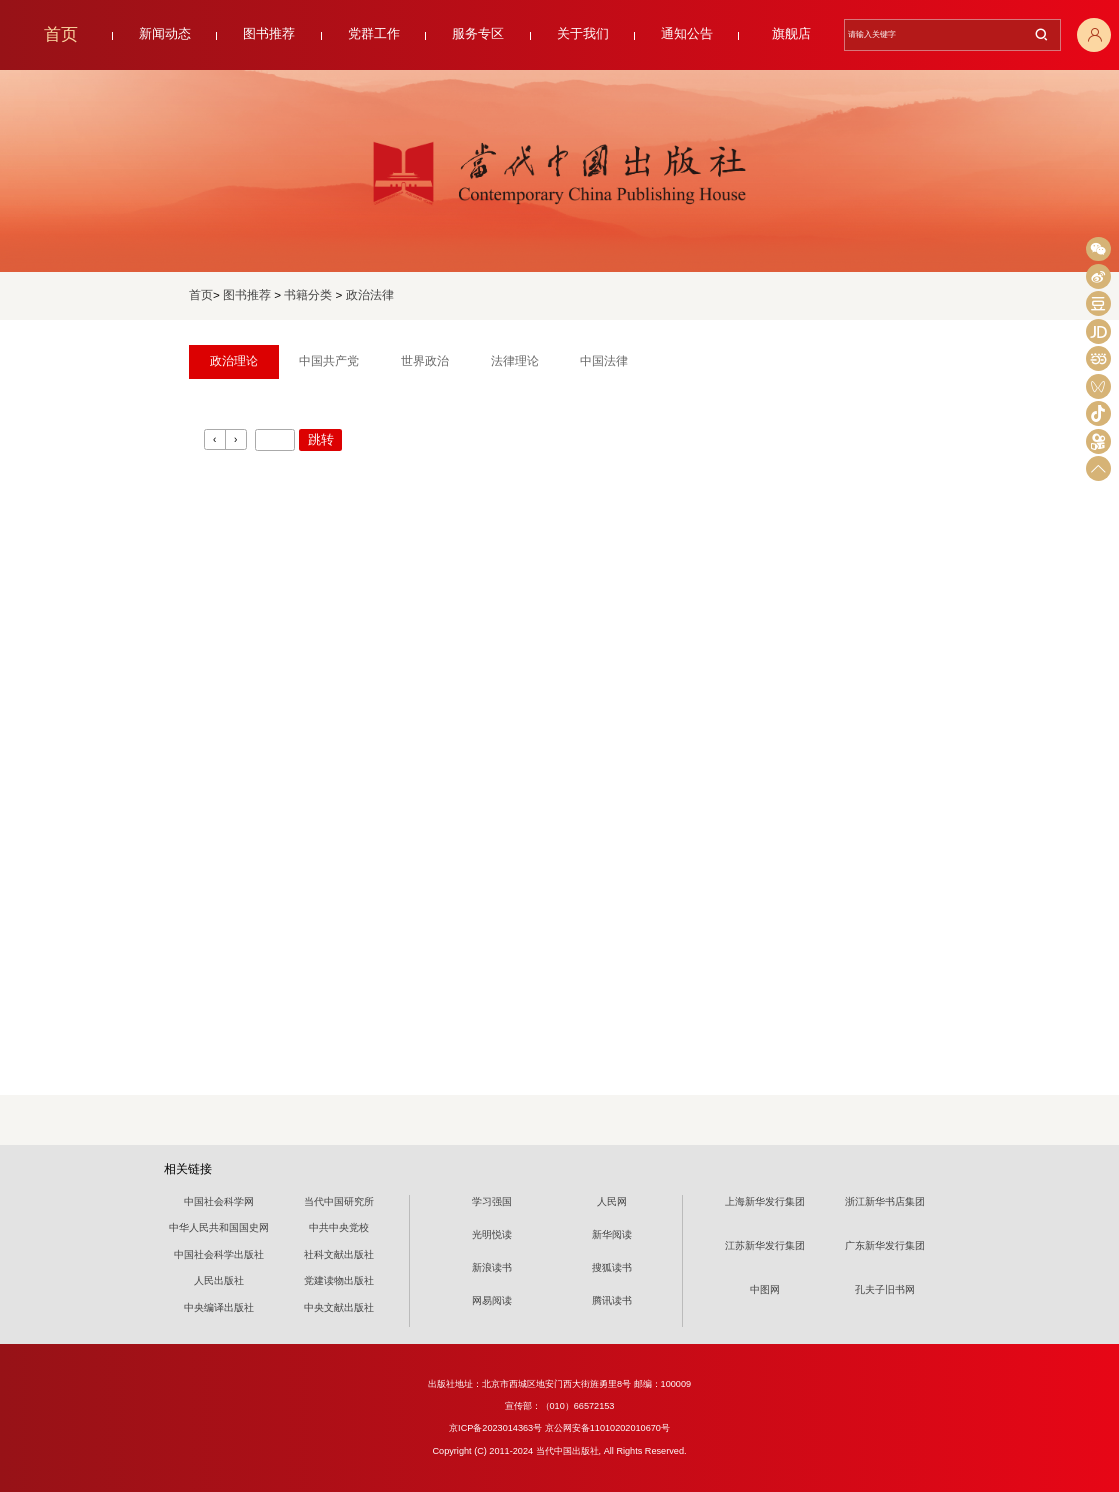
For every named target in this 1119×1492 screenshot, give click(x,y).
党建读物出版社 (339, 1280)
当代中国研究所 (339, 1201)
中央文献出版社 (339, 1307)
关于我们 (583, 34)
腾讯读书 (612, 1300)
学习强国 (492, 1201)
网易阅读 (492, 1300)
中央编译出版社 (219, 1307)
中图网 (765, 1289)
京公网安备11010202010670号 (607, 1428)
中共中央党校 (339, 1227)
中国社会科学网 (219, 1201)
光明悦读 (492, 1234)
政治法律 (370, 294)
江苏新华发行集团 (765, 1245)
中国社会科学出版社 (219, 1254)
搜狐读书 (612, 1267)
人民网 (612, 1201)
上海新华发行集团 (765, 1201)
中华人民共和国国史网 (219, 1227)
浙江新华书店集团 (885, 1201)
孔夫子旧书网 (885, 1289)
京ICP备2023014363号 (495, 1428)
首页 (61, 34)
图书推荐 (269, 34)
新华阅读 (612, 1234)
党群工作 (374, 34)
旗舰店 (791, 34)
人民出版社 (219, 1280)
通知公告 (687, 34)
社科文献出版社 (339, 1254)
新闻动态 (165, 34)
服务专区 (478, 34)
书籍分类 (308, 294)
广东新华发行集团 (885, 1245)
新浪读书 (492, 1267)
